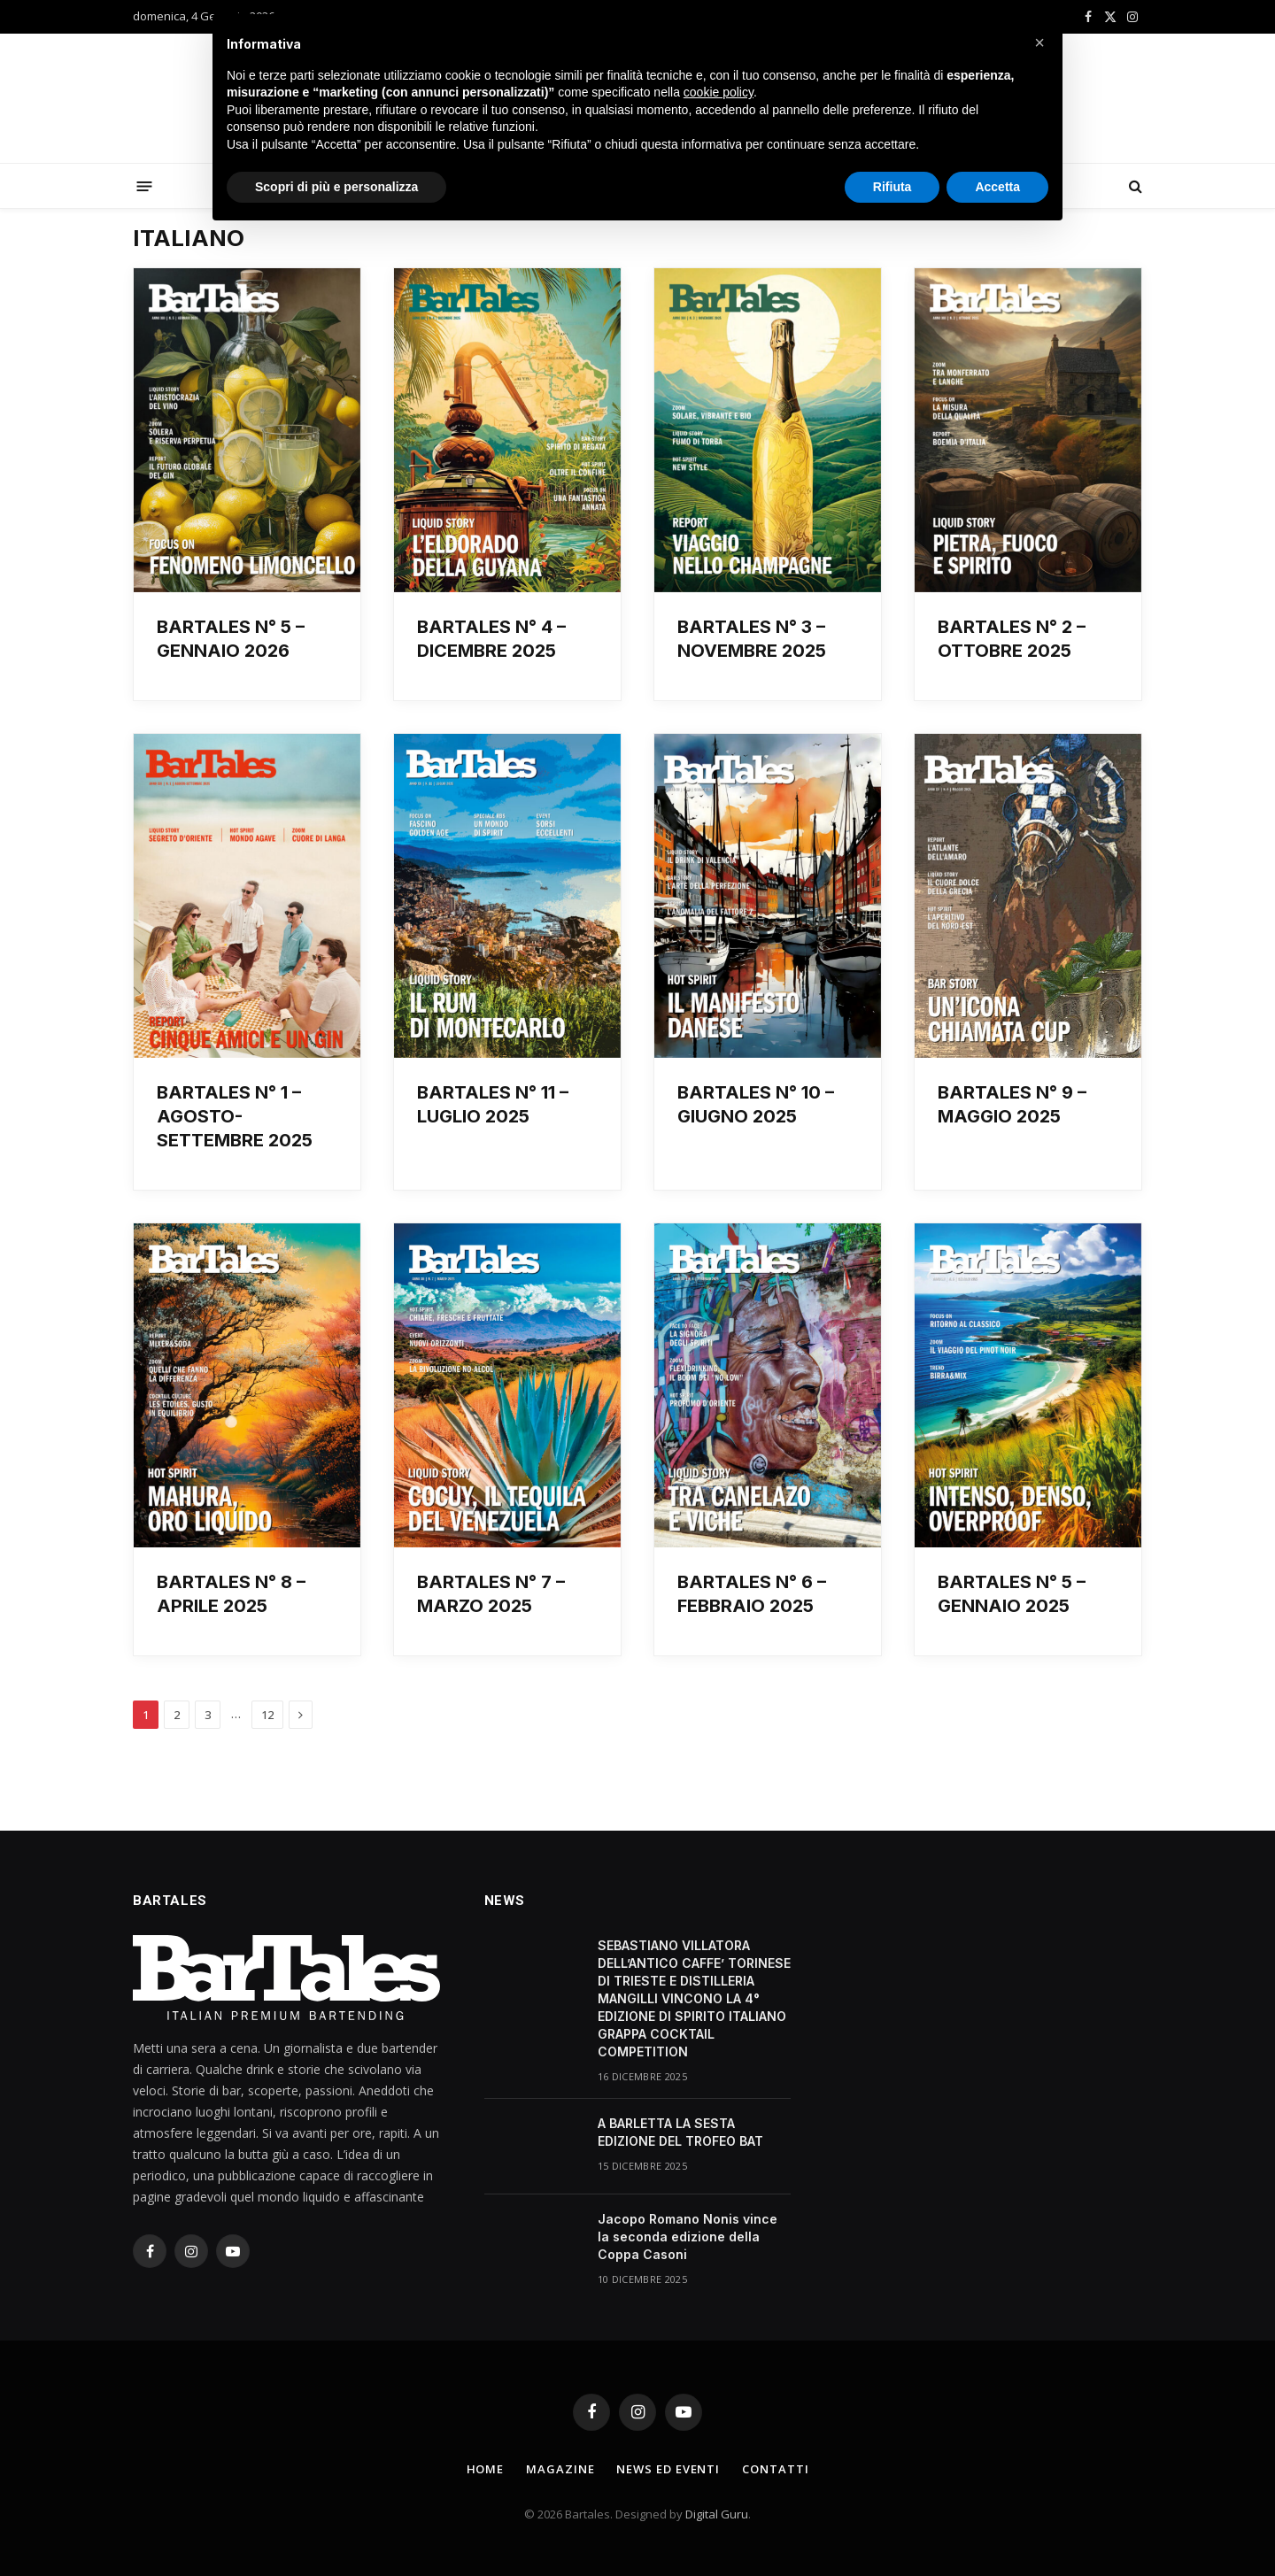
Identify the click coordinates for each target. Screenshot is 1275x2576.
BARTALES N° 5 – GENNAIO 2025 (1012, 1593)
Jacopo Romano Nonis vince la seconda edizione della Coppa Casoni (687, 2236)
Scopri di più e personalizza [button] (336, 187)
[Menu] (144, 185)
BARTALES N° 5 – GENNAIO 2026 (231, 638)
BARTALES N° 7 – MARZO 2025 (491, 1593)
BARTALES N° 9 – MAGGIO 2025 (1012, 1104)
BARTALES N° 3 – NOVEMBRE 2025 (751, 638)
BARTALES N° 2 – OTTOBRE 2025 (1012, 638)
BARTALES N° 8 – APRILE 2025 (231, 1593)
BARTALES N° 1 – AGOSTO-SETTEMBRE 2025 (235, 1116)
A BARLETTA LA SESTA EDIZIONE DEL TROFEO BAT (680, 2132)
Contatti (775, 2469)
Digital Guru (716, 2514)
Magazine (560, 2469)
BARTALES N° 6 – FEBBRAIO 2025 (751, 1593)
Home (486, 2469)
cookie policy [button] (718, 92)
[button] (1039, 42)
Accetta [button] (997, 187)
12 (267, 1715)
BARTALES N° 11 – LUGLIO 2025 (492, 1104)
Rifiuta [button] (892, 187)
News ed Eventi (668, 2469)
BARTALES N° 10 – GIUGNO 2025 (755, 1104)
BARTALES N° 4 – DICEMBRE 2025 (491, 638)
